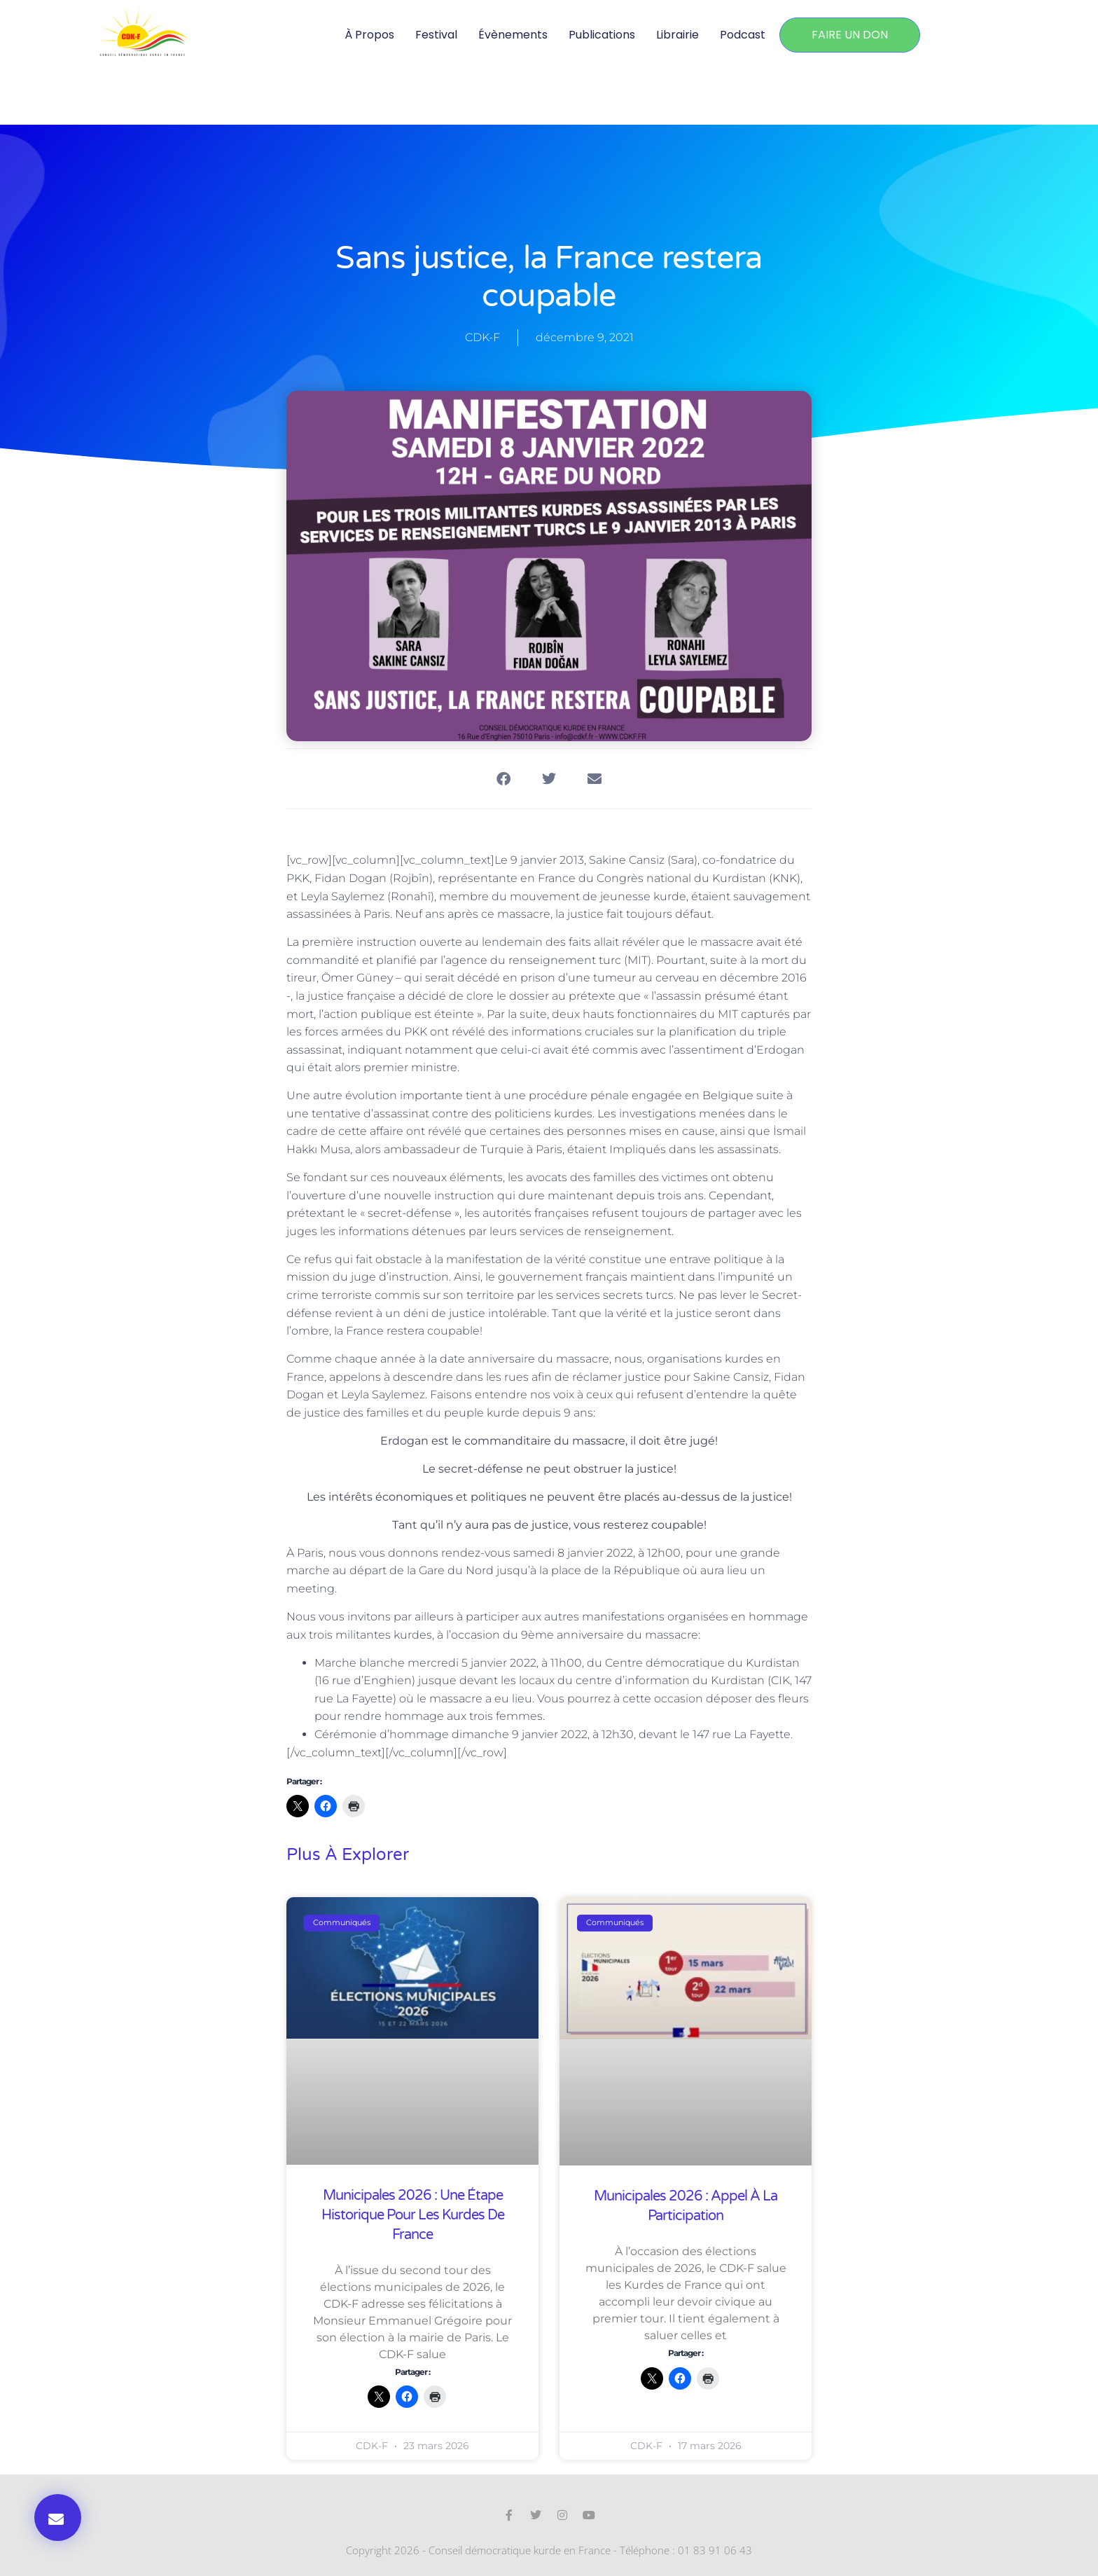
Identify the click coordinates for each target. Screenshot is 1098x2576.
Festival (436, 35)
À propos (369, 35)
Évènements (513, 35)
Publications (602, 35)
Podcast (742, 35)
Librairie (677, 35)
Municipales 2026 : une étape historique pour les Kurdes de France (412, 2215)
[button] (57, 2517)
